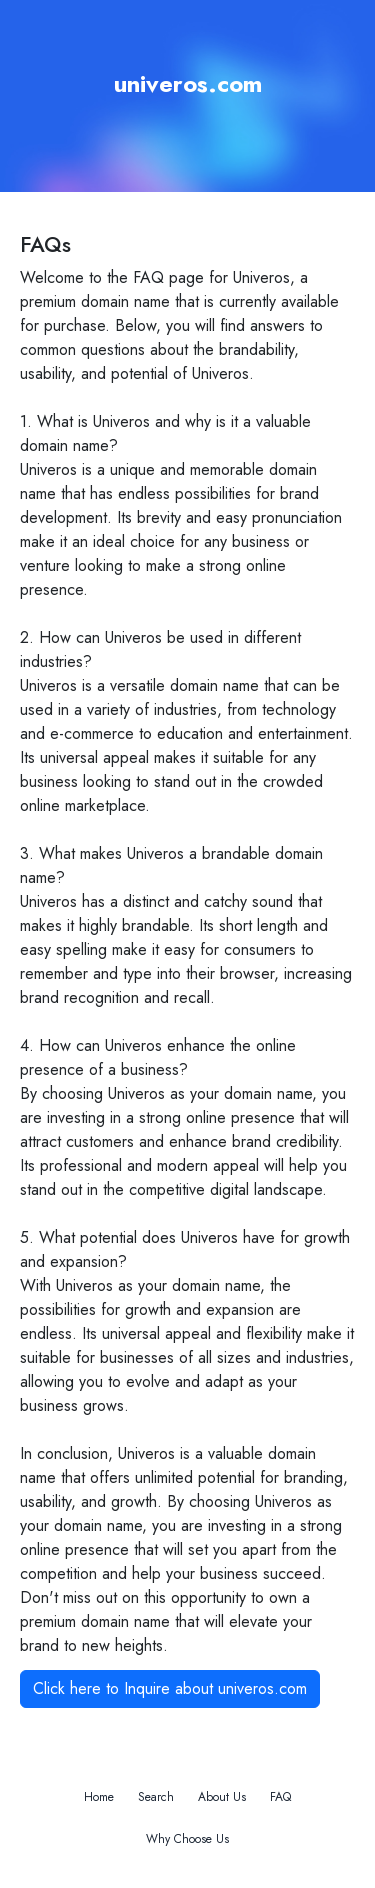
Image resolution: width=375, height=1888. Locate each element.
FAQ (280, 1797)
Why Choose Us (187, 1839)
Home (99, 1797)
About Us (222, 1797)
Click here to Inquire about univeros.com (170, 1688)
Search (156, 1797)
